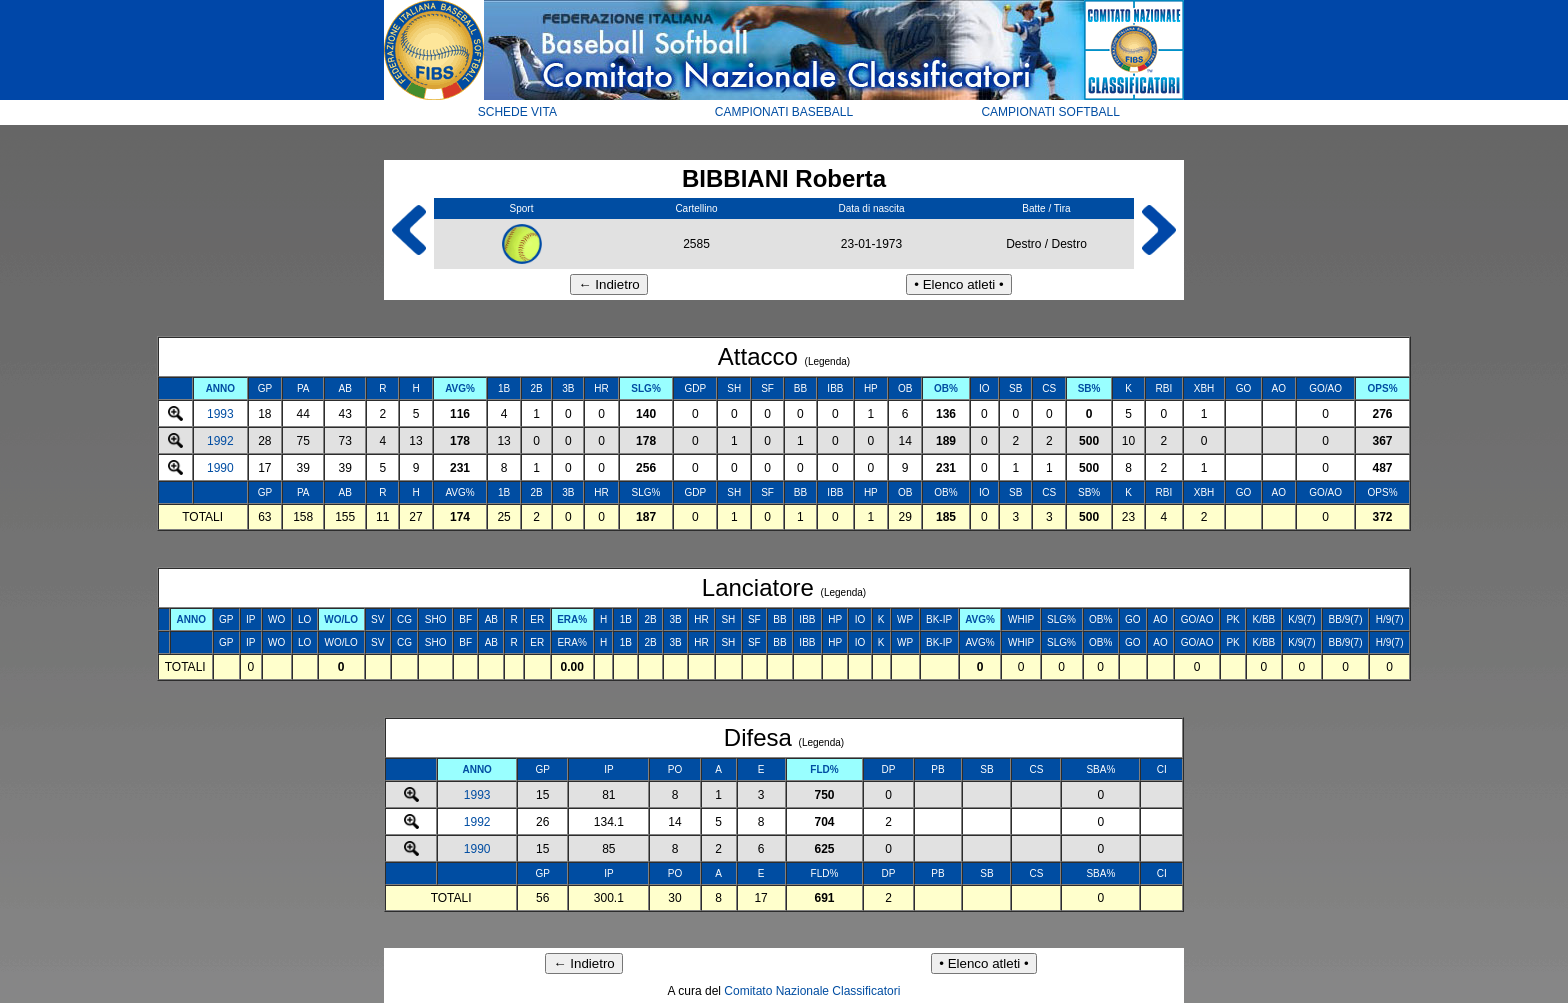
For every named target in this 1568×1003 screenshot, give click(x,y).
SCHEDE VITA (517, 112)
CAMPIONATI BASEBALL (784, 112)
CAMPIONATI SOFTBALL (1050, 112)
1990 (220, 468)
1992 (220, 441)
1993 (220, 414)
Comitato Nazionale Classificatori (812, 991)
